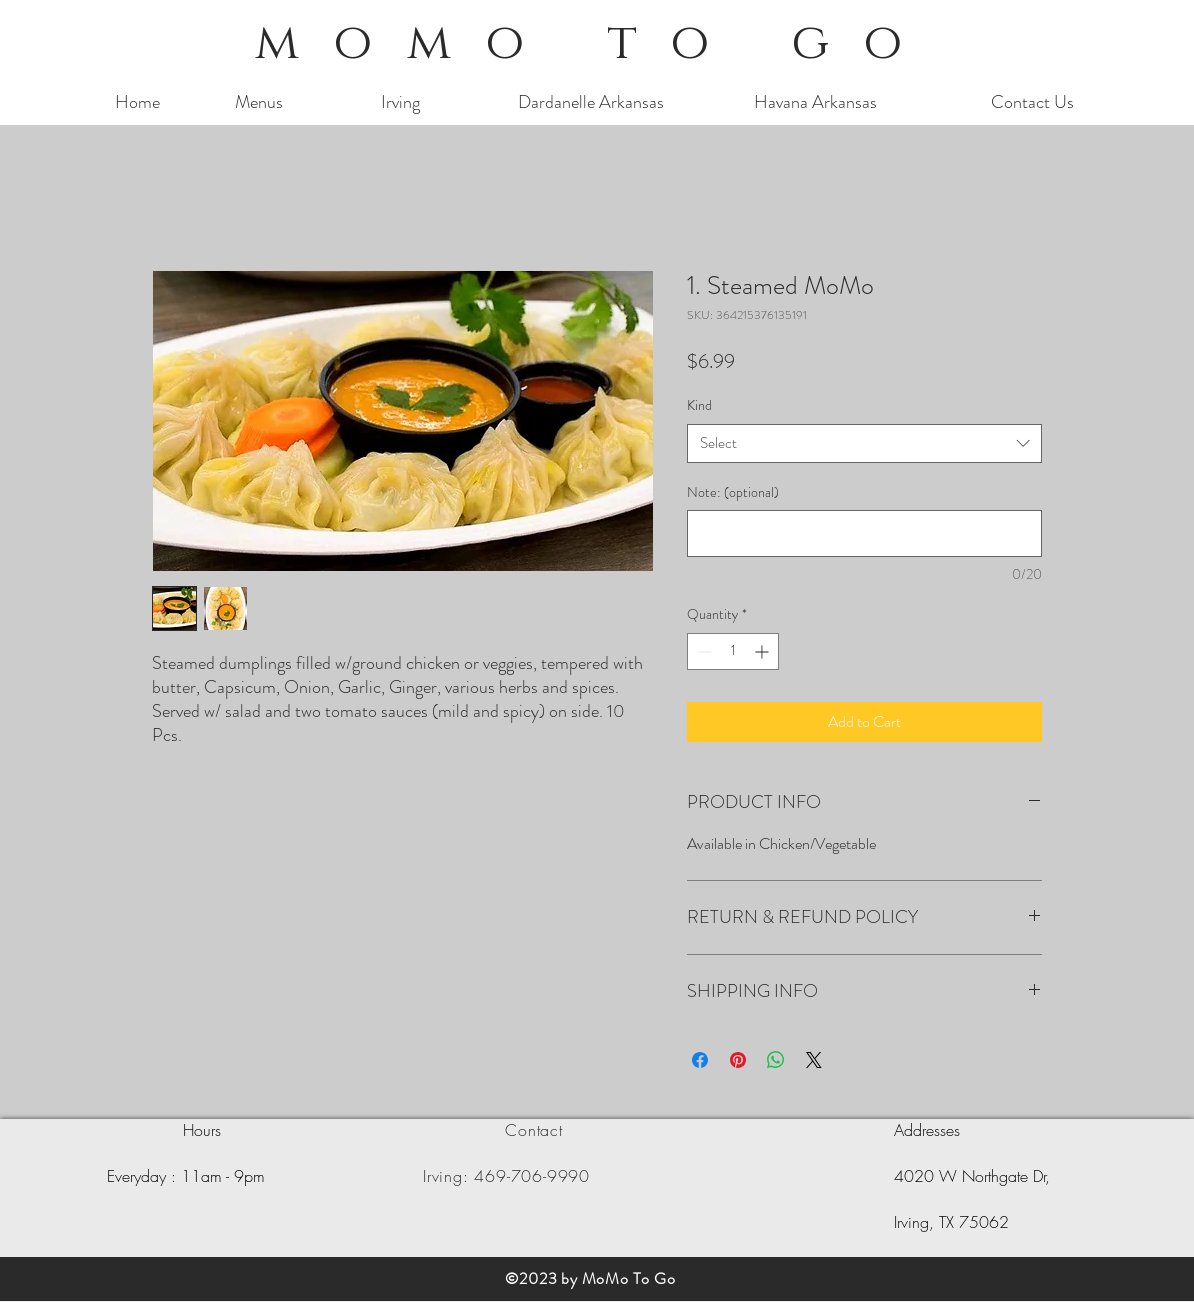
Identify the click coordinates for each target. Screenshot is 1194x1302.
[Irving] (400, 103)
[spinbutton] (733, 651)
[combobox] (864, 443)
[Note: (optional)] (864, 533)
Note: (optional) (733, 492)
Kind (699, 405)
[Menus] (258, 103)
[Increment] (763, 651)
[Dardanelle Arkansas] (591, 103)
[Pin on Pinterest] (738, 1060)
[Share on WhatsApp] (776, 1060)
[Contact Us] (1032, 103)
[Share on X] (814, 1060)
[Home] (137, 103)
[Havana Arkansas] (815, 103)
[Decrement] (702, 651)
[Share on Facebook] (700, 1060)
